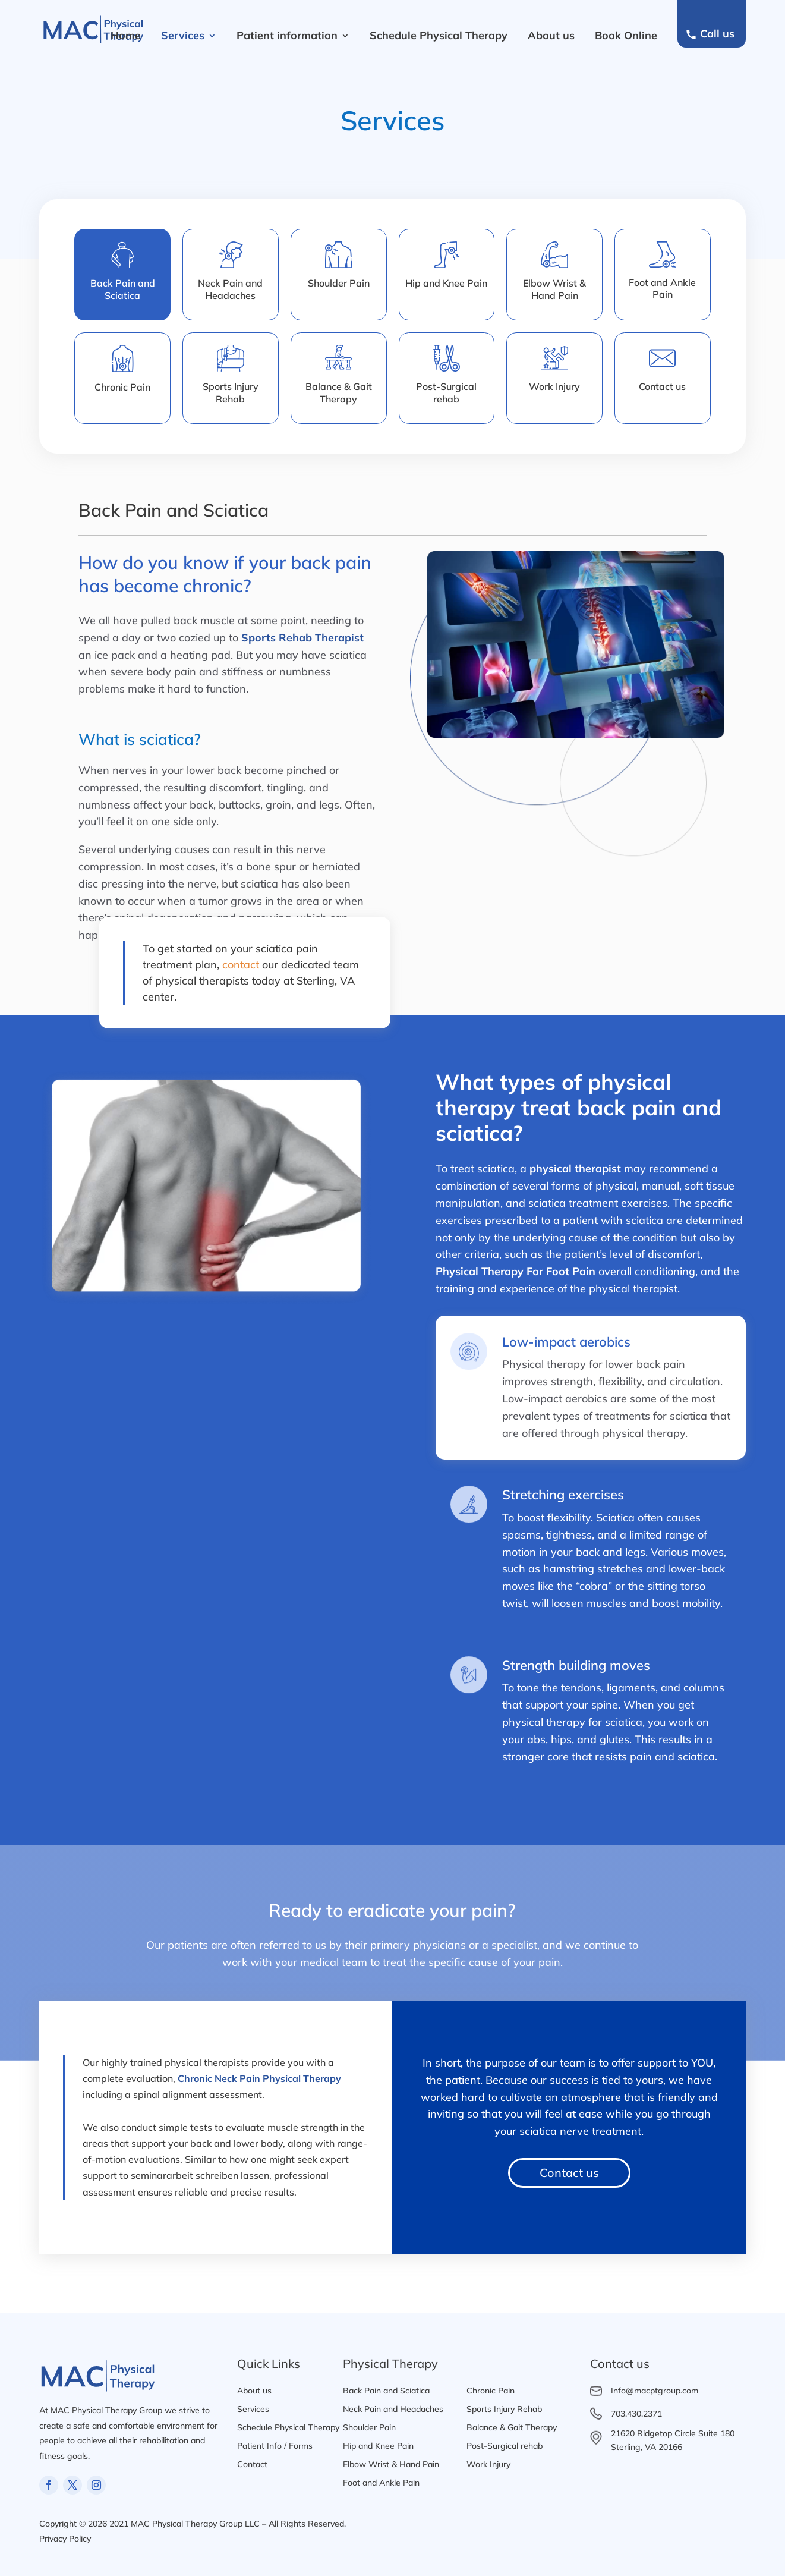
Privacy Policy (65, 2538)
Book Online (626, 35)
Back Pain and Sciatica (386, 2390)
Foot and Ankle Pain (381, 2482)
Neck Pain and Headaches (393, 2409)
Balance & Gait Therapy (511, 2427)
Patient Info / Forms (275, 2445)
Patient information (287, 35)
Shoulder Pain (339, 283)
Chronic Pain (122, 387)
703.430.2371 (636, 2413)
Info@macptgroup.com (654, 2390)
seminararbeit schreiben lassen (200, 2175)
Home (126, 35)
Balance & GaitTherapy (338, 392)
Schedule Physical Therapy (438, 35)
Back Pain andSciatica (122, 289)
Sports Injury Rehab (230, 392)
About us (551, 35)
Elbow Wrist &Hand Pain (554, 289)
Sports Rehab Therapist (302, 637)
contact (240, 964)
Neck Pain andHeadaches (230, 289)
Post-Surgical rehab (504, 2445)
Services (182, 35)
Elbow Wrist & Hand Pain (391, 2464)
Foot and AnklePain (662, 288)
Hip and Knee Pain (446, 283)
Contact (252, 2464)
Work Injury (554, 386)
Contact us (662, 386)
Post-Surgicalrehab (446, 392)
